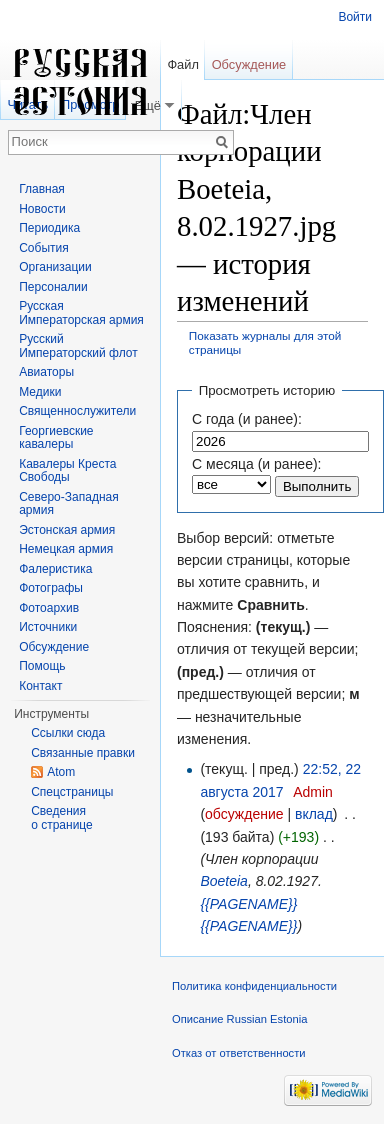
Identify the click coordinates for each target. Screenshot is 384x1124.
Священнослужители (77, 411)
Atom (61, 772)
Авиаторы (46, 372)
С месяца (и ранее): (257, 464)
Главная (42, 189)
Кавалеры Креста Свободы (67, 471)
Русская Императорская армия (81, 313)
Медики (40, 392)
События (44, 248)
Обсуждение (249, 64)
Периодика (49, 228)
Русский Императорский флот (78, 346)
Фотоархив (49, 608)
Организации (55, 267)
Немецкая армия (66, 549)
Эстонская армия (67, 530)
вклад (314, 814)
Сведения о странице (62, 818)
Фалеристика (55, 569)
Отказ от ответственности (239, 1053)
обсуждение (244, 814)
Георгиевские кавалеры (56, 438)
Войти (355, 17)
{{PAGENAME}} (248, 904)
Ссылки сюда (68, 733)
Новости (42, 209)
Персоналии (53, 287)
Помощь (42, 666)
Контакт (40, 686)
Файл (182, 64)
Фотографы (51, 588)
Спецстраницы (72, 792)
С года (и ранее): (247, 419)
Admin (313, 792)
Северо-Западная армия (69, 504)
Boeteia (223, 881)
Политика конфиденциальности (254, 986)
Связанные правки (83, 753)
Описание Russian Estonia (239, 1019)
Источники (48, 627)
